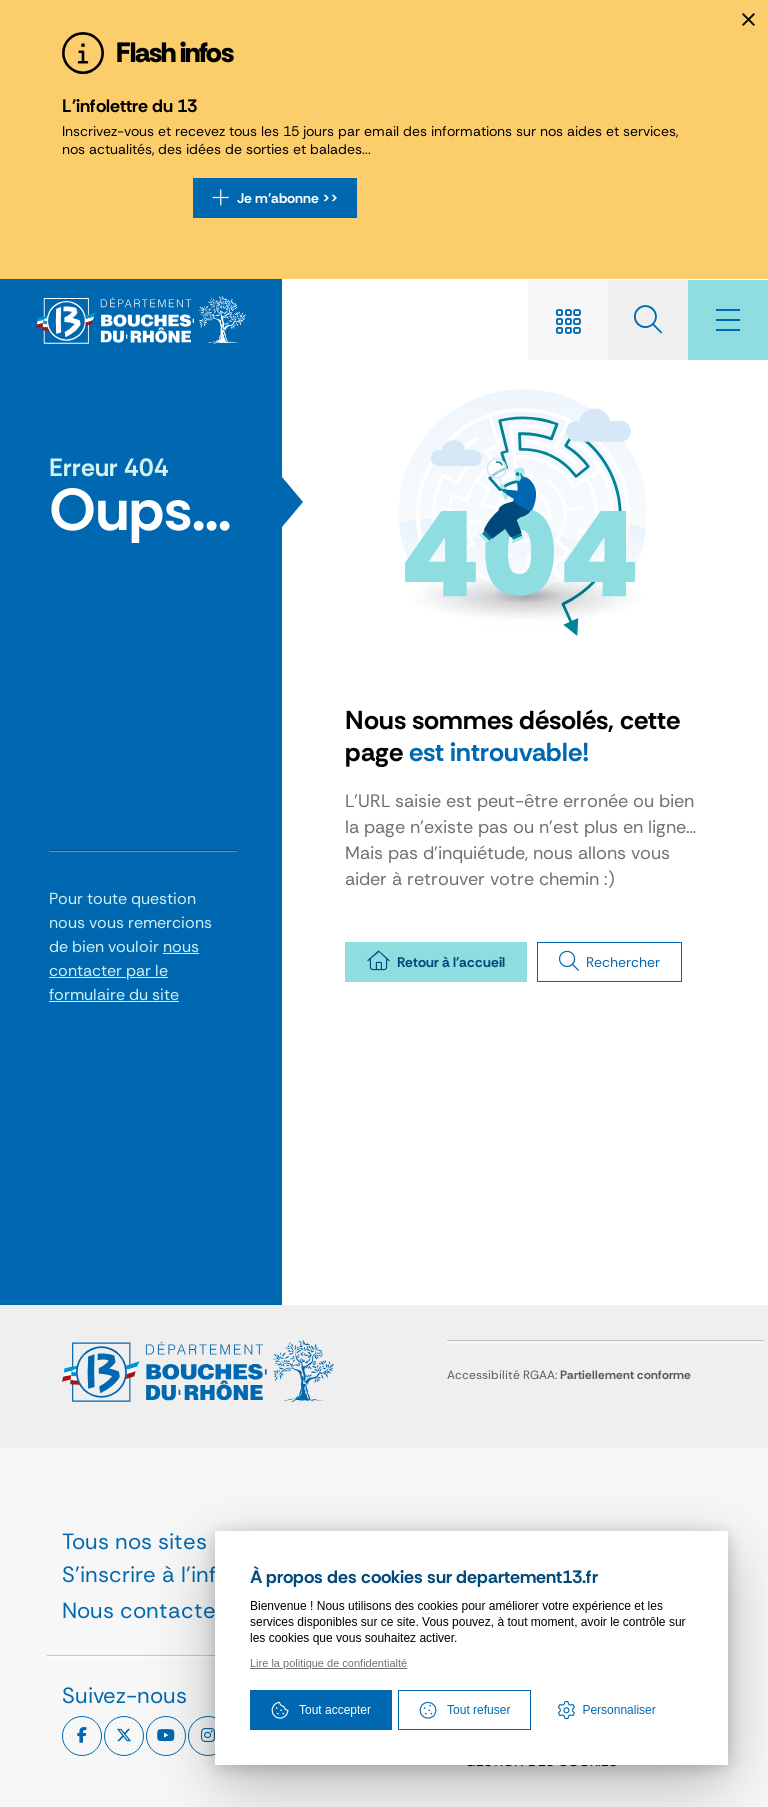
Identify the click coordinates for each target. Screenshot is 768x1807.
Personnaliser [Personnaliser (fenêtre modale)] (618, 1710)
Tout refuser (464, 1710)
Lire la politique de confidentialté (328, 1663)
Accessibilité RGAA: (569, 1375)
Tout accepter (321, 1710)
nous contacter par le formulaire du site (124, 970)
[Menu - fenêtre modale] (728, 320)
